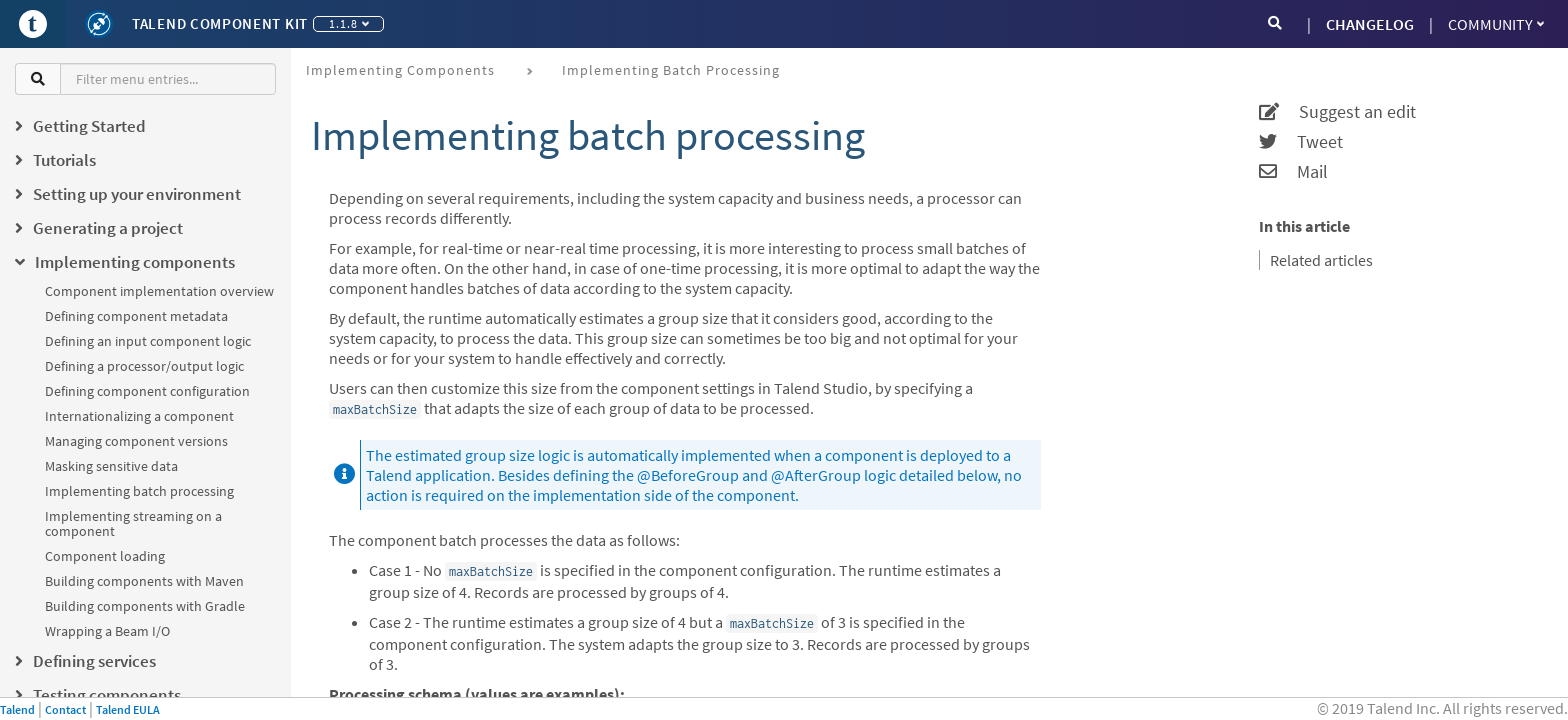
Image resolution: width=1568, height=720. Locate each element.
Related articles (1321, 260)
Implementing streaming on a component (133, 523)
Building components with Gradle (145, 606)
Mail (1293, 172)
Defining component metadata (136, 316)
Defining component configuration (147, 391)
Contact (65, 709)
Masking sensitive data (111, 466)
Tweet (1301, 142)
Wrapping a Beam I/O (107, 631)
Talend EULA (128, 709)
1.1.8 (349, 23)
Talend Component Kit (220, 23)
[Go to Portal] (33, 24)
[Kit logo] (99, 24)
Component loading (105, 556)
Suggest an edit (1337, 112)
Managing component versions (136, 441)
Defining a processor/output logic (144, 366)
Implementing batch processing (139, 491)
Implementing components (400, 70)
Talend (17, 709)
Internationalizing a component (139, 416)
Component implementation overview (159, 291)
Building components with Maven (144, 581)
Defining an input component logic (148, 341)
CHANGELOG (1370, 24)
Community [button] (1496, 24)
